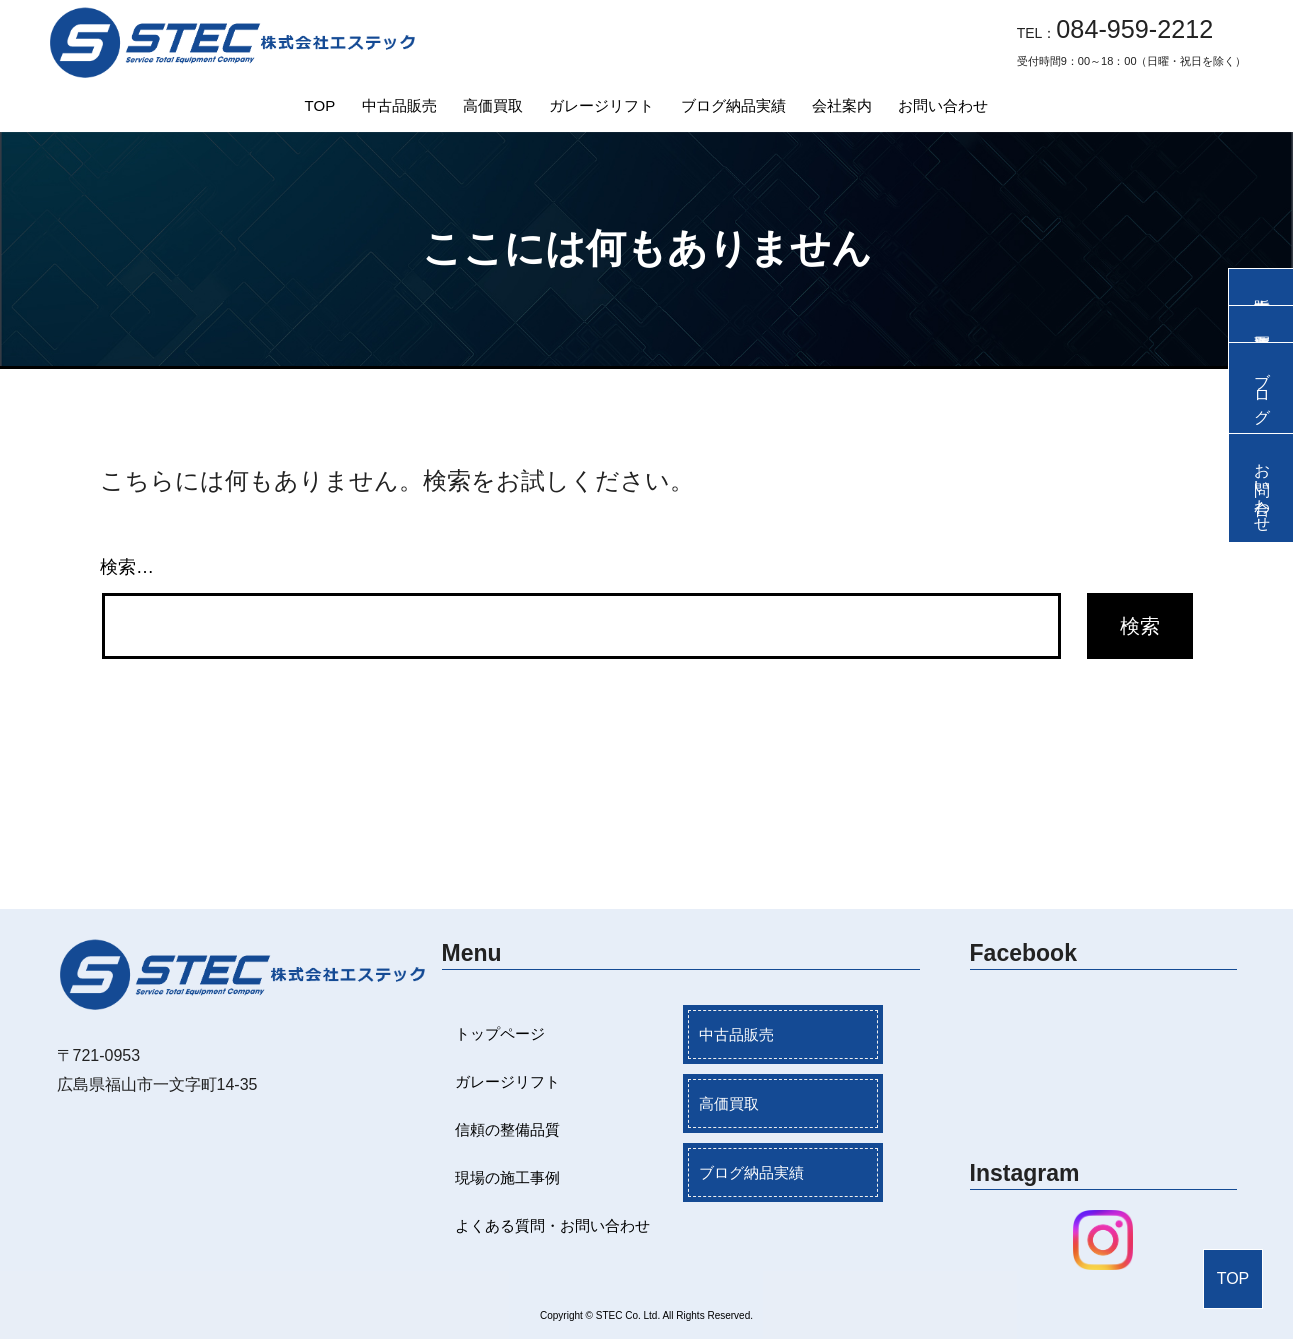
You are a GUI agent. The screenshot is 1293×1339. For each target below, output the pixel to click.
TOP (320, 105)
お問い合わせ (943, 105)
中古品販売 (399, 105)
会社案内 (842, 105)
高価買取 (493, 105)
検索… (127, 567)
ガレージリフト (601, 105)
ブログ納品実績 (733, 105)
